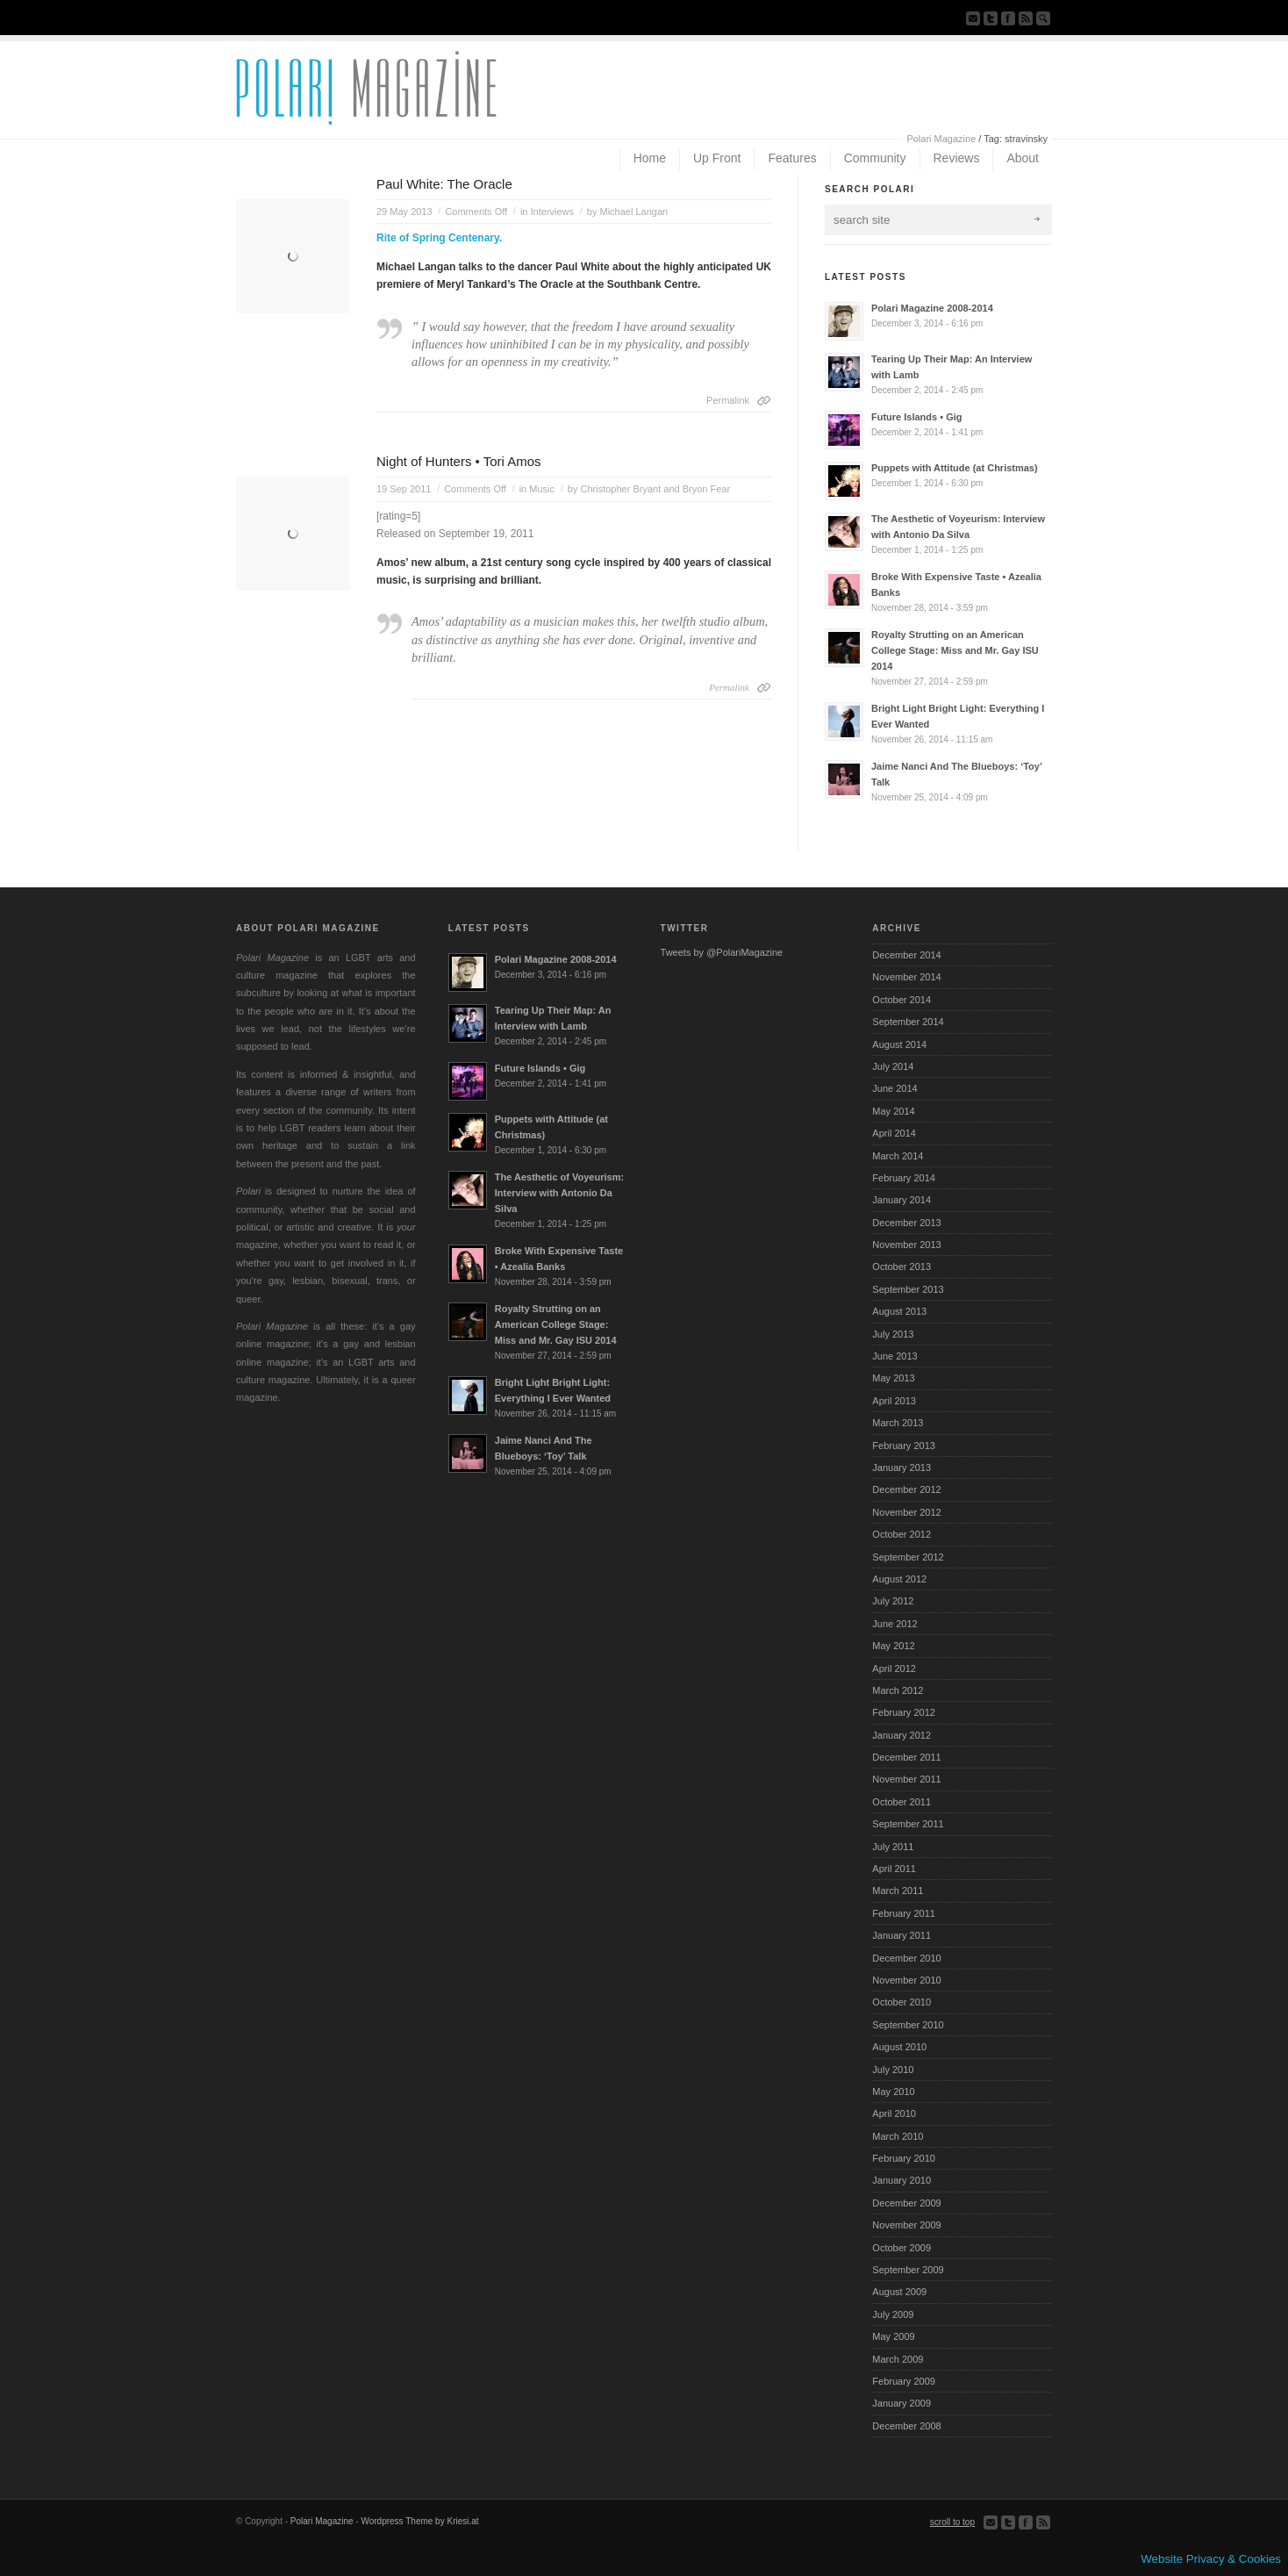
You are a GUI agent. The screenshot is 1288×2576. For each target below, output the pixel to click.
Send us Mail (973, 18)
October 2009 (901, 2247)
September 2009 (907, 2269)
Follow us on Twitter (990, 18)
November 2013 (906, 1244)
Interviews (553, 211)
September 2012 (907, 1557)
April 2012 (894, 1668)
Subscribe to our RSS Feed (1025, 18)
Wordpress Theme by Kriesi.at (419, 2521)
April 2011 (894, 1868)
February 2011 (903, 1913)
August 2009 (899, 2291)
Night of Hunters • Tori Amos (458, 461)
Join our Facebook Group (1008, 18)
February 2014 (903, 1178)
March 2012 (897, 1690)
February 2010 (903, 2158)
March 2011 (897, 1890)
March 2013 (897, 1422)
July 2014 (892, 1066)
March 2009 (897, 2359)
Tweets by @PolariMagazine (722, 952)
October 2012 (901, 1534)
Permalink (727, 400)
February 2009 (903, 2381)
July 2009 (892, 2314)
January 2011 (901, 1935)
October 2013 (901, 1266)
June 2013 (894, 1356)
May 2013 (893, 1378)
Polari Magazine (941, 138)
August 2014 (899, 1044)
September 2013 (907, 1289)
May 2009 (893, 2336)
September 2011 (907, 1824)
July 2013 (892, 1334)
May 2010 (893, 2091)
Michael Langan (634, 211)
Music (542, 489)
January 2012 (901, 1735)
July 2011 (892, 1846)
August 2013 (899, 1311)
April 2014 (894, 1133)
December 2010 (906, 1958)
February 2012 (903, 1712)
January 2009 (901, 2403)
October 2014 (901, 999)
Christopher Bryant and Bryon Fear (656, 489)
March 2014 (897, 1156)
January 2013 (901, 1467)
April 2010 (894, 2113)
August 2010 (899, 2046)
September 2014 (907, 1021)
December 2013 (906, 1222)
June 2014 (894, 1088)
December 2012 (906, 1489)
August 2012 (899, 1579)
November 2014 (906, 977)
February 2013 (903, 1445)
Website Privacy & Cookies (1211, 2558)
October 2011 (901, 1802)
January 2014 (901, 1200)
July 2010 (892, 2069)
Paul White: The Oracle (444, 183)
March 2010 (897, 2136)
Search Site (1043, 18)
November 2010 (906, 1980)
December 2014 (906, 955)
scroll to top (952, 2522)
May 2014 (893, 1111)
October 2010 (901, 2002)
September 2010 (907, 2025)
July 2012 (892, 1601)
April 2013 (894, 1401)
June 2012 (894, 1623)
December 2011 (906, 1757)
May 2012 (893, 1645)
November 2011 (906, 1779)
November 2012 (906, 1512)
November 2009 (906, 2225)
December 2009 (906, 2203)
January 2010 (901, 2180)
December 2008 (906, 2426)
